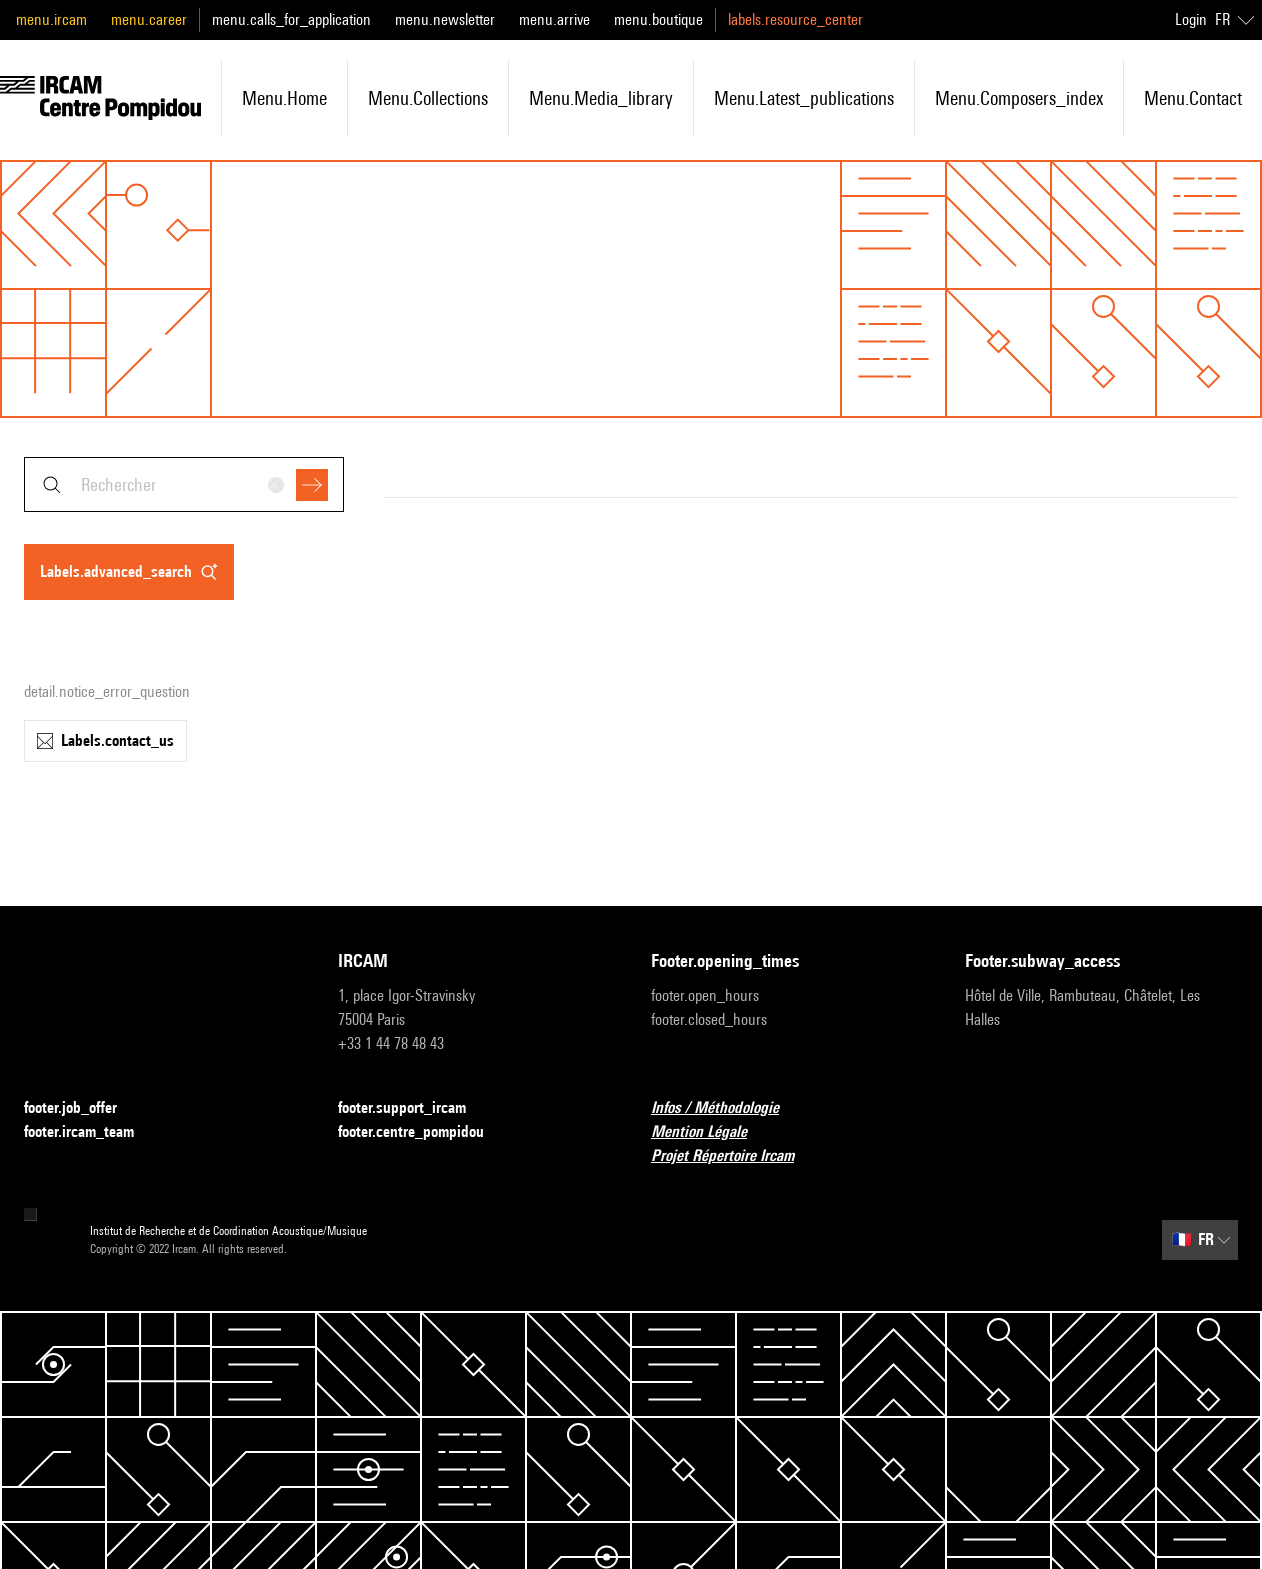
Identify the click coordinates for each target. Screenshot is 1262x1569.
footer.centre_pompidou (423, 1132)
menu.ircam (51, 19)
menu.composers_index (1019, 98)
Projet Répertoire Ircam (734, 1156)
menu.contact (1193, 98)
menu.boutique (658, 19)
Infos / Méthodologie (727, 1108)
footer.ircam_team (91, 1132)
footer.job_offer (82, 1108)
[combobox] (184, 484)
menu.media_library (601, 98)
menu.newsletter (445, 19)
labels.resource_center (795, 19)
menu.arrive (554, 19)
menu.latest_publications (804, 98)
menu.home (284, 98)
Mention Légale (711, 1132)
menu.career (149, 19)
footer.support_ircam (414, 1108)
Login (1191, 19)
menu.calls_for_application (291, 19)
